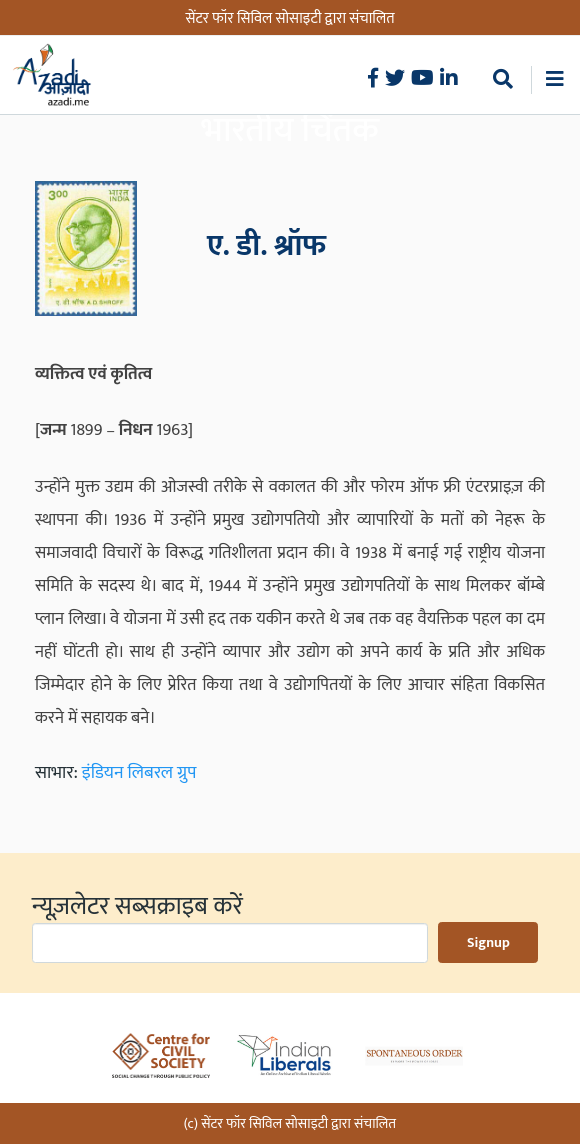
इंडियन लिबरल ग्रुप (139, 773)
